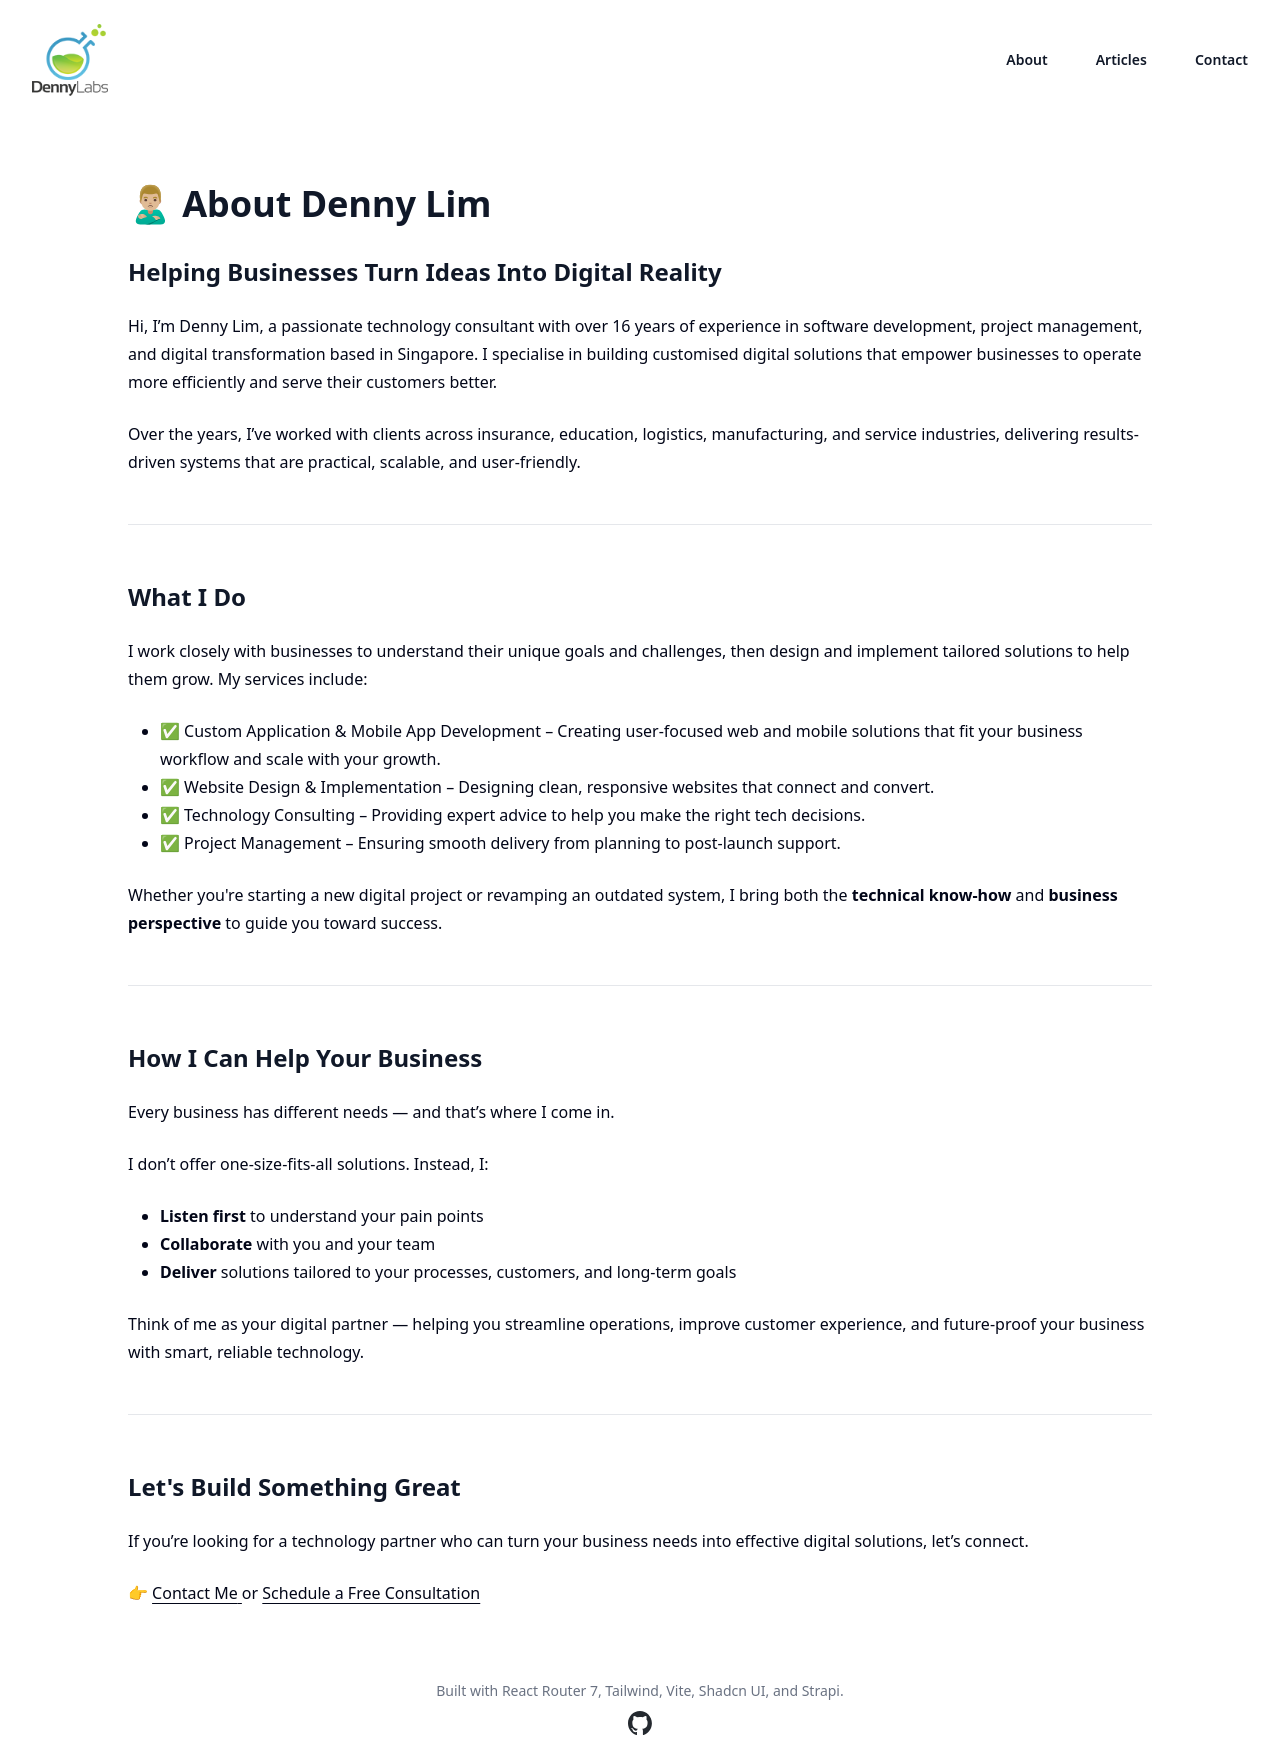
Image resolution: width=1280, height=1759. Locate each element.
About (1026, 59)
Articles (1121, 59)
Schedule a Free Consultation (371, 1593)
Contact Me (197, 1593)
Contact (1221, 59)
